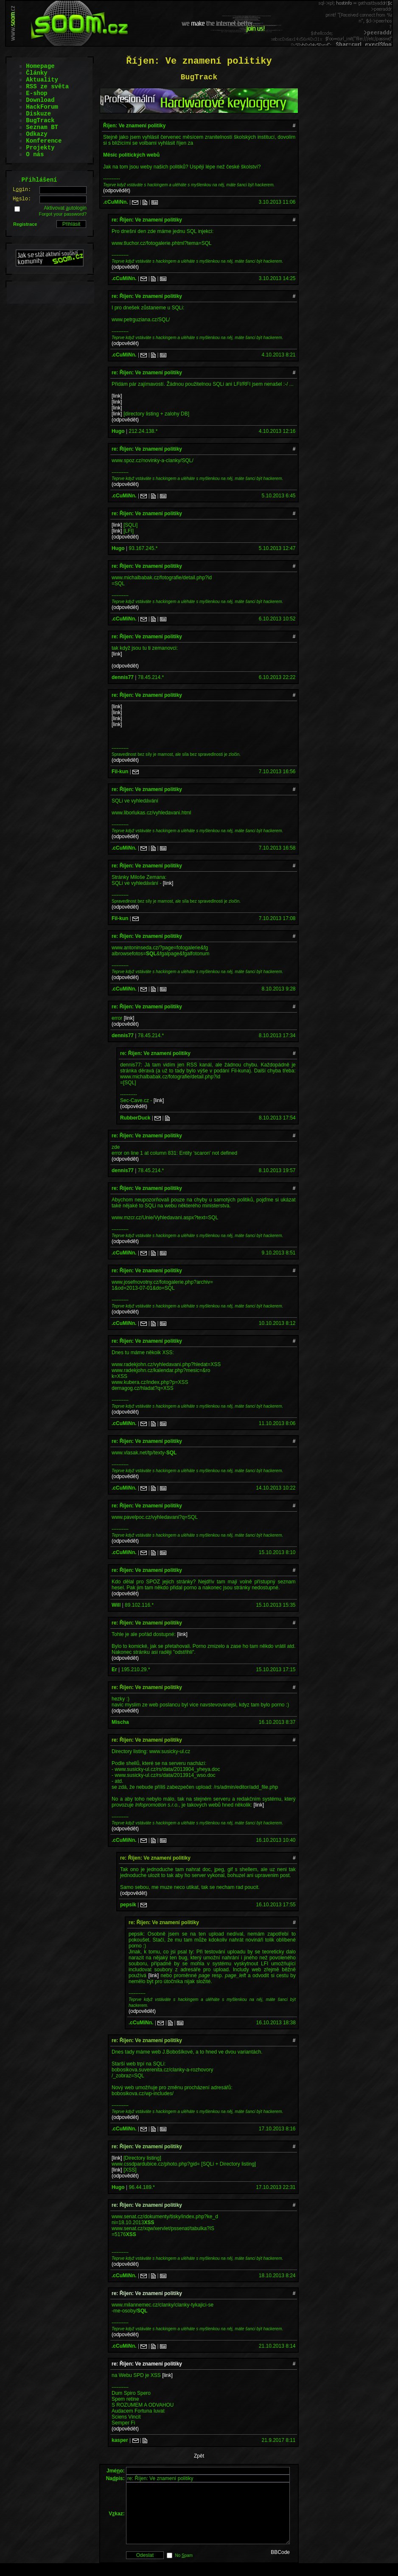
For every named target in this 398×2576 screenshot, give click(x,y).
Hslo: (22, 199)
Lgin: (22, 190)
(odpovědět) (116, 191)
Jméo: (116, 2471)
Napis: (115, 2478)
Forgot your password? (63, 213)
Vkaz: (116, 2520)
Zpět (199, 2456)
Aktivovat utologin (65, 208)
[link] (117, 396)
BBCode (280, 2565)
